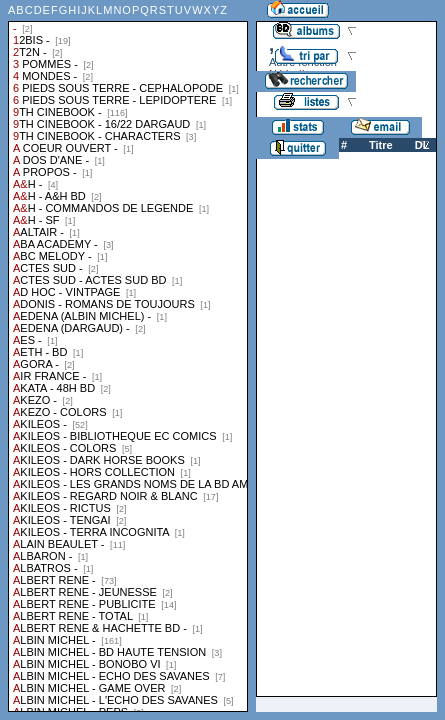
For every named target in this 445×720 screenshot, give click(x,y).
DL (422, 145)
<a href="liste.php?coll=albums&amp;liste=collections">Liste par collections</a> (128, 356)
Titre (381, 145)
